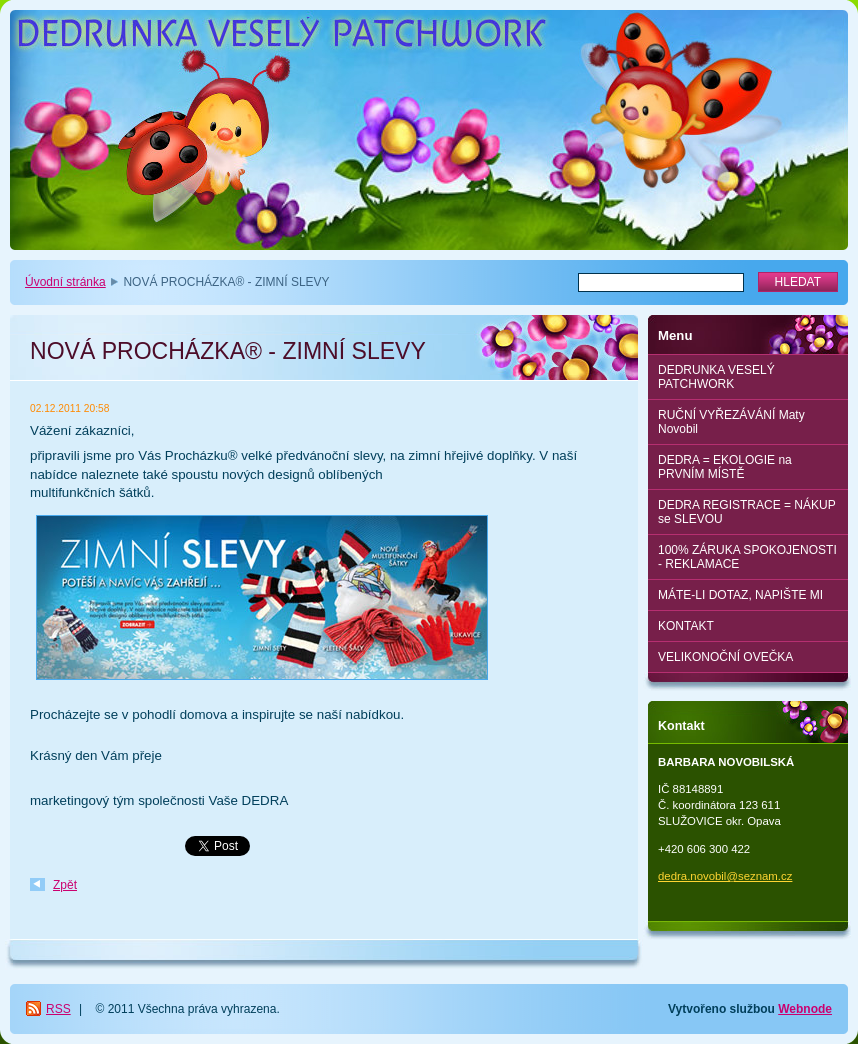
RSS (58, 1009)
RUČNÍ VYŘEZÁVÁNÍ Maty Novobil (731, 422)
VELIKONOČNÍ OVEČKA (725, 657)
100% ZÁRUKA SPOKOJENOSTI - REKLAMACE (747, 557)
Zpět (65, 885)
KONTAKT (686, 626)
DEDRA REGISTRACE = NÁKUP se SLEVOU (747, 512)
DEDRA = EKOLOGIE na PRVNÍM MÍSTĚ (725, 467)
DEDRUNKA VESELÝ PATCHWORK (716, 377)
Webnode (805, 1009)
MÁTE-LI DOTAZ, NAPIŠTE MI (740, 595)
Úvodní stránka (65, 282)
